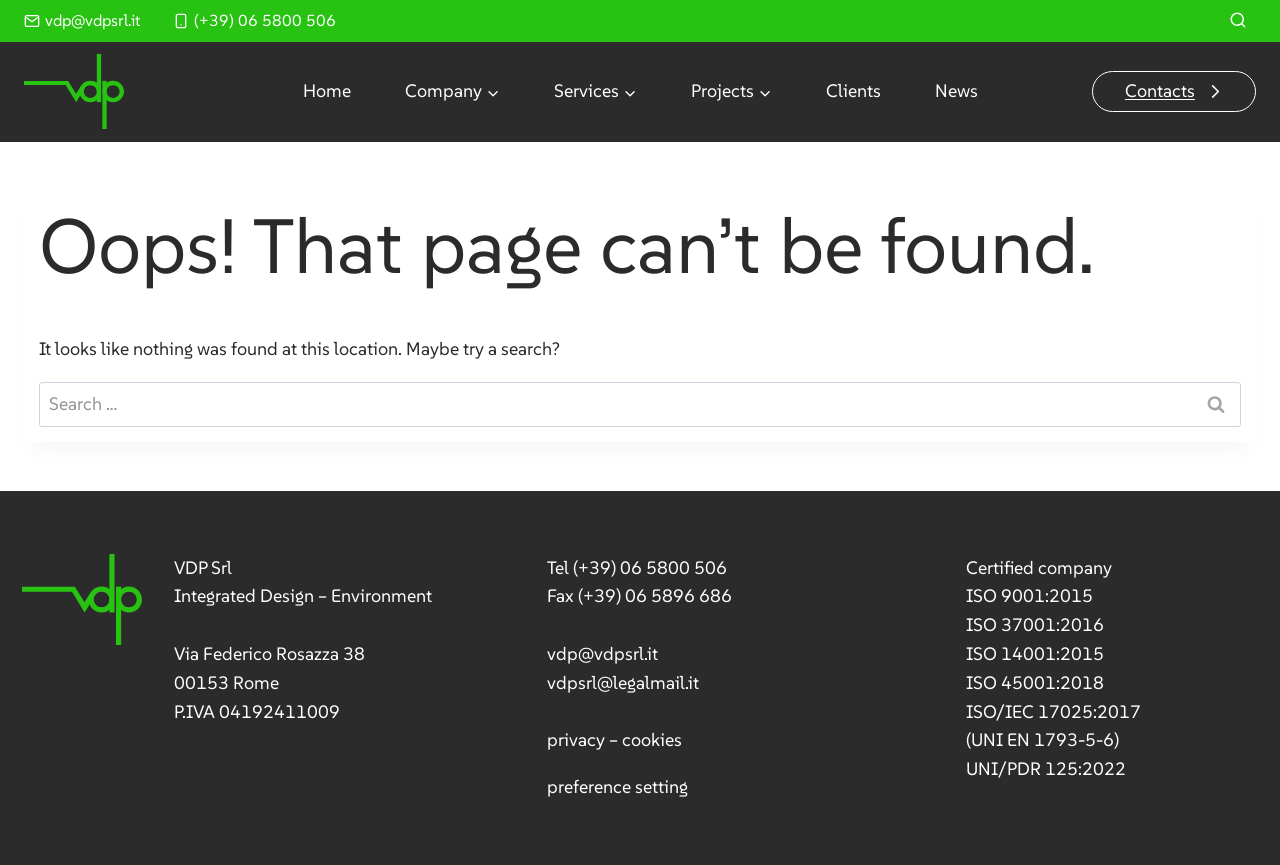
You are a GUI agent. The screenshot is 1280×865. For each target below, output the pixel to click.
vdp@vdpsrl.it (602, 653)
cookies (652, 739)
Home (327, 90)
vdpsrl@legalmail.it (623, 682)
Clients (853, 90)
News (956, 90)
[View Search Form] (1238, 21)
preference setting (617, 786)
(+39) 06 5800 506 (650, 567)
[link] (226, 640)
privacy (576, 739)
